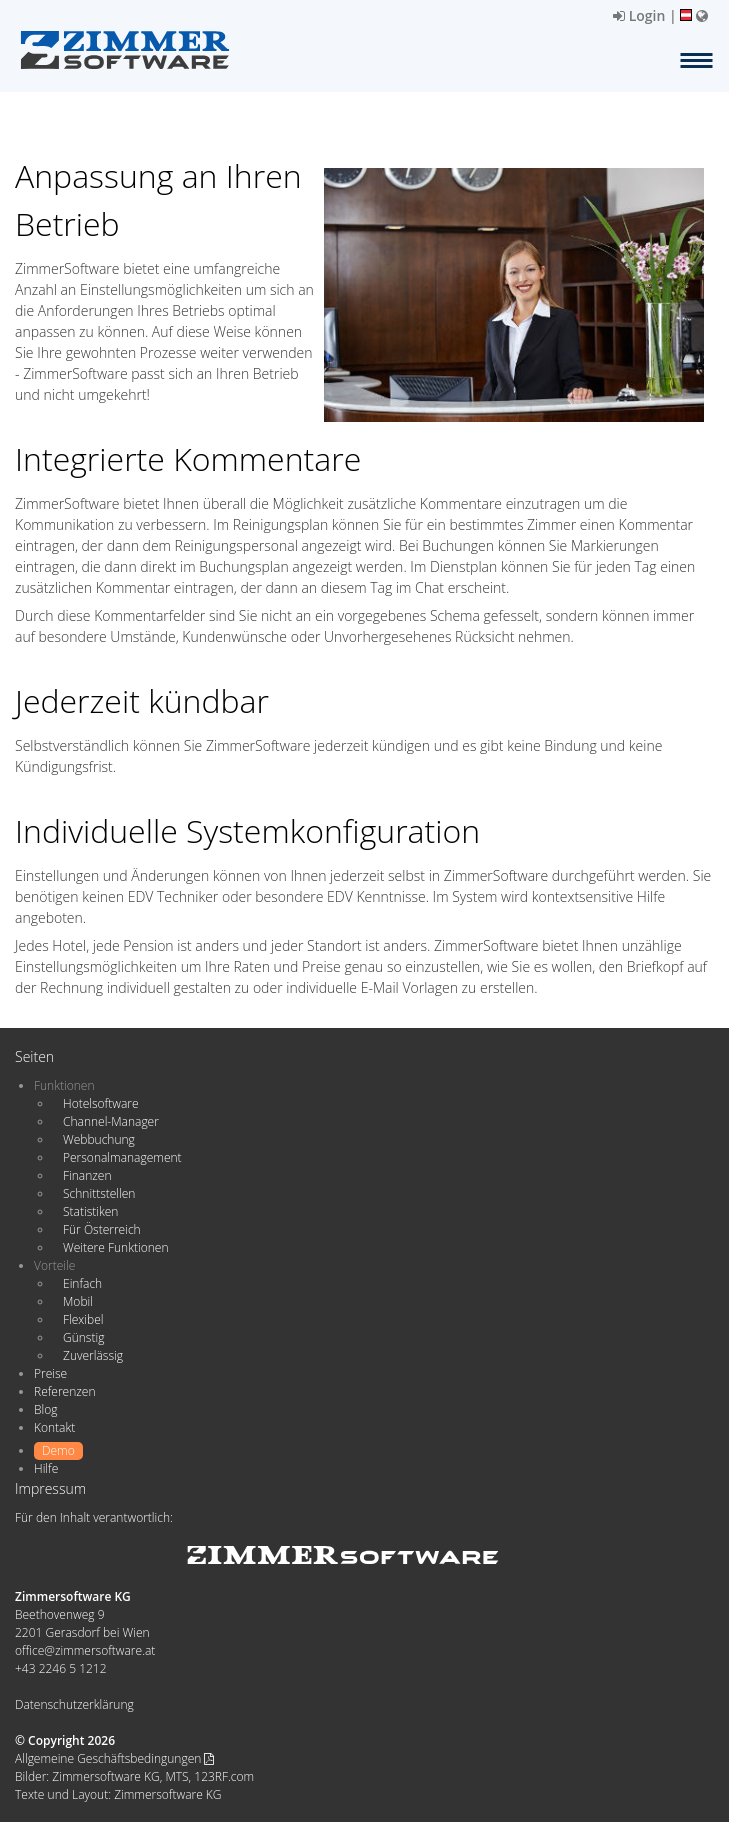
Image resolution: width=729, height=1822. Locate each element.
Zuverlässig (93, 1355)
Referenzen (64, 1391)
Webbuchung (99, 1139)
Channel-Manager (111, 1121)
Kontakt (54, 1427)
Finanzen (87, 1175)
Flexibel (83, 1319)
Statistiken (90, 1211)
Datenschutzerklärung (74, 1704)
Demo (58, 1450)
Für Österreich (102, 1229)
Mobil (78, 1301)
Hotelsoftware (101, 1103)
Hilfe (46, 1468)
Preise (50, 1373)
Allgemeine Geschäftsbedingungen (114, 1758)
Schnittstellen (99, 1193)
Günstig (83, 1337)
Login (639, 15)
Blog (46, 1409)
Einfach (82, 1283)
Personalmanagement (122, 1157)
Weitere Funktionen (116, 1247)
